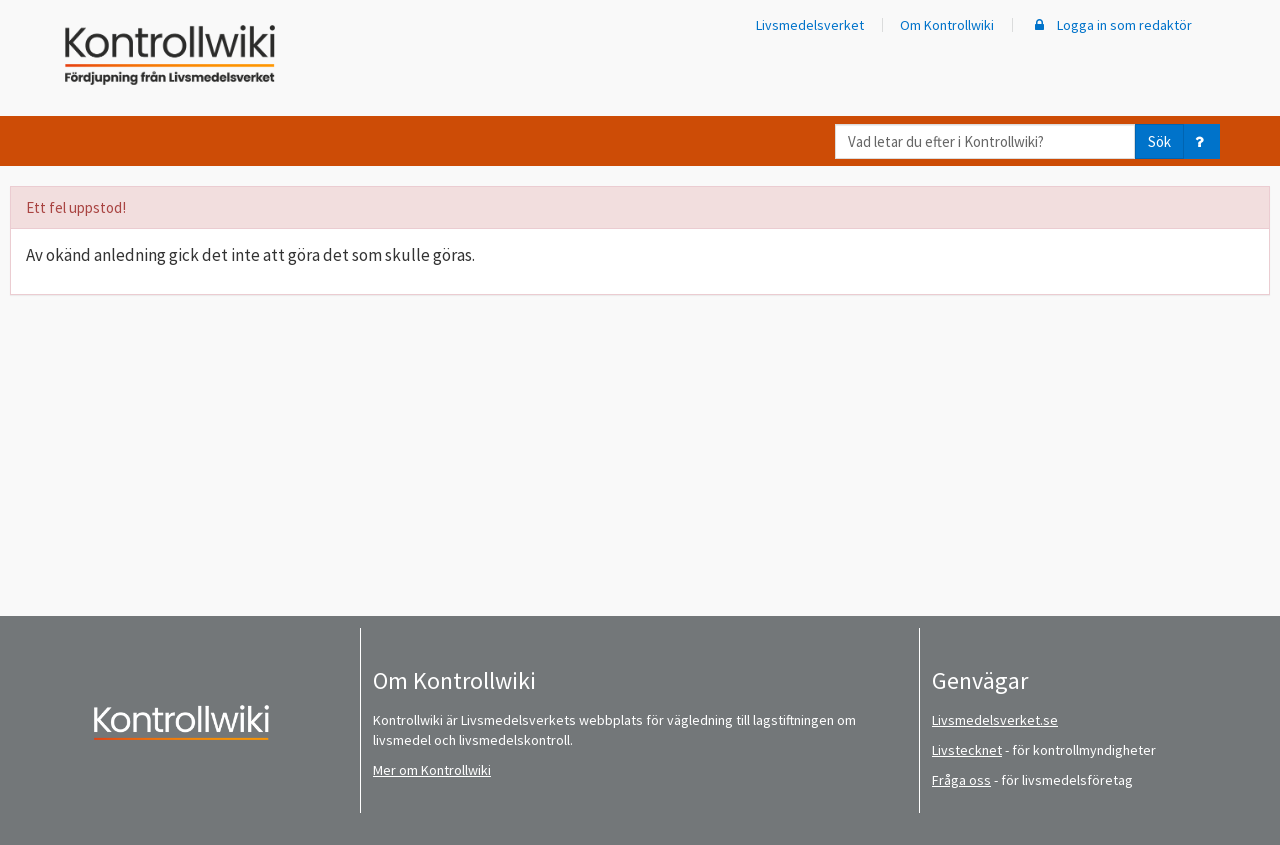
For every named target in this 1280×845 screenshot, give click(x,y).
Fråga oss (961, 780)
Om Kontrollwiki (947, 25)
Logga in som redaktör (1111, 25)
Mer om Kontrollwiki (432, 770)
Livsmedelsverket (810, 25)
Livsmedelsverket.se (995, 720)
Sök (1159, 141)
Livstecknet (967, 750)
